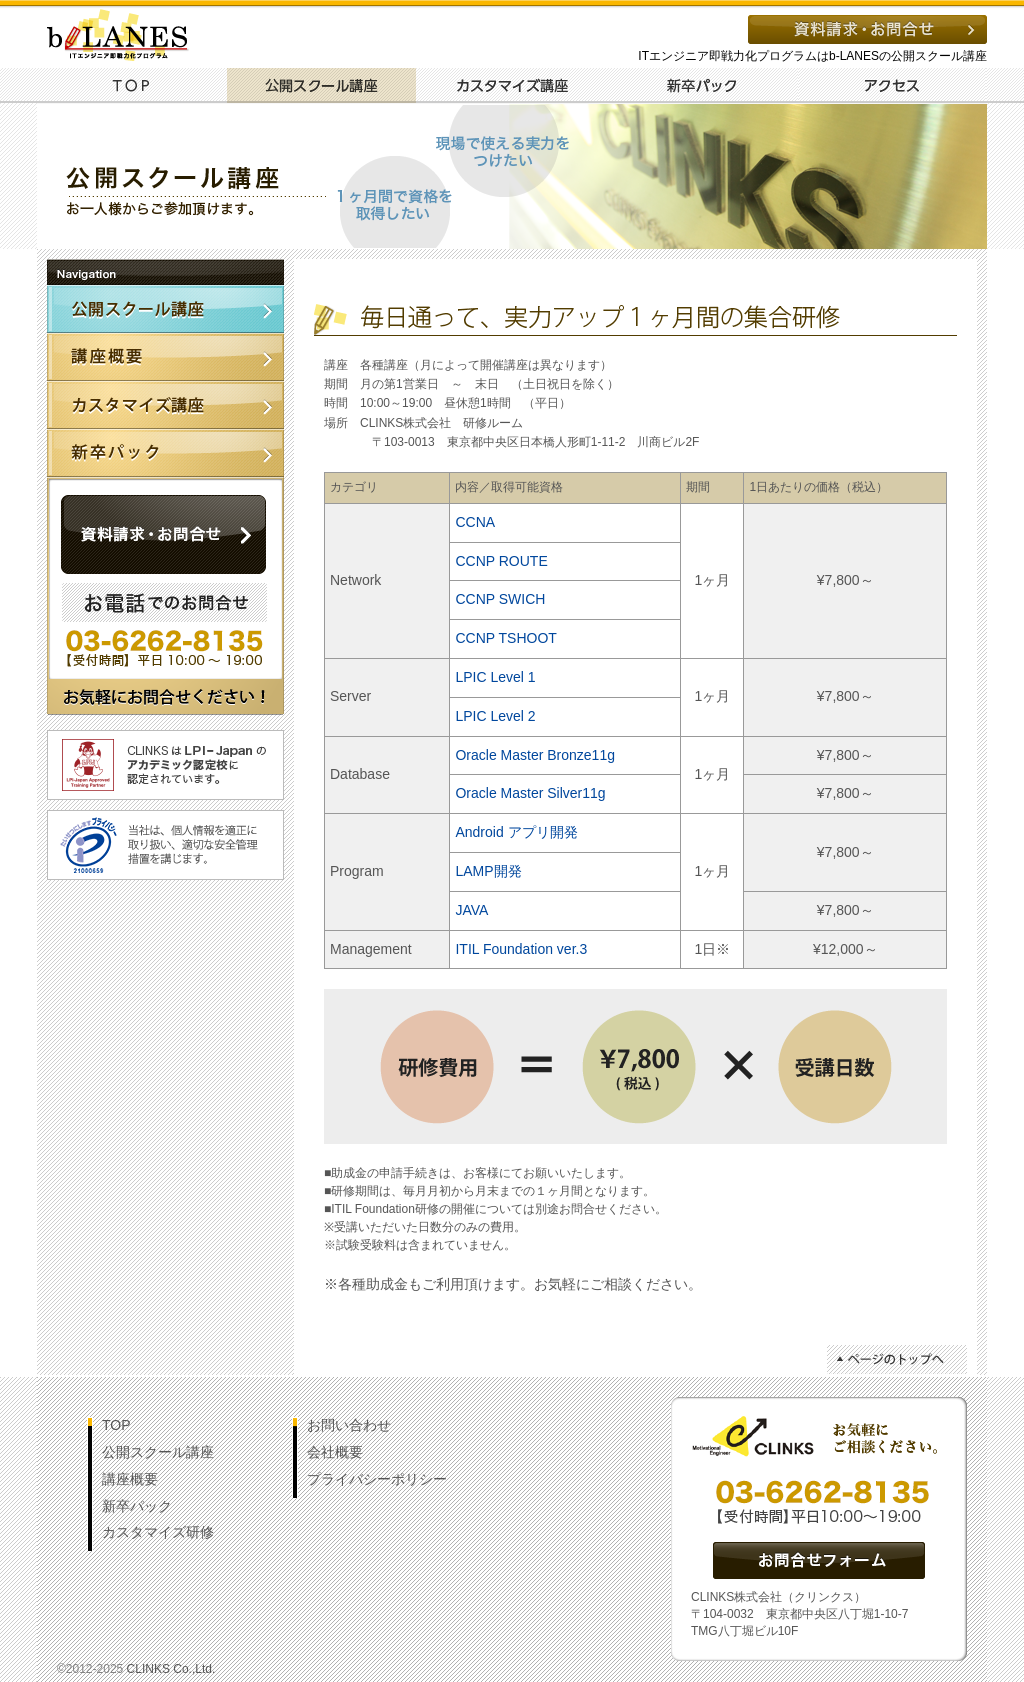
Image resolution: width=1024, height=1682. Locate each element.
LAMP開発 (488, 871)
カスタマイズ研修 (158, 1532)
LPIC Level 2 (495, 716)
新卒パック (702, 85)
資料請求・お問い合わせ (867, 29)
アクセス (892, 85)
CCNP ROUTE (501, 561)
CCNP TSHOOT (505, 638)
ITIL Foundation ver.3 (521, 949)
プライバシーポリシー (377, 1479)
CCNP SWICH (500, 599)
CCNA (475, 522)
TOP (131, 85)
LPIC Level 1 (495, 677)
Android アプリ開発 (516, 832)
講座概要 (165, 357)
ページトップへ (897, 1359)
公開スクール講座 (321, 85)
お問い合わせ (349, 1425)
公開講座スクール (165, 309)
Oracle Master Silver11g (530, 793)
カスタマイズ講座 (512, 85)
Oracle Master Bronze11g (535, 755)
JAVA (471, 910)
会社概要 (335, 1452)
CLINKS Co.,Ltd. (171, 1669)
